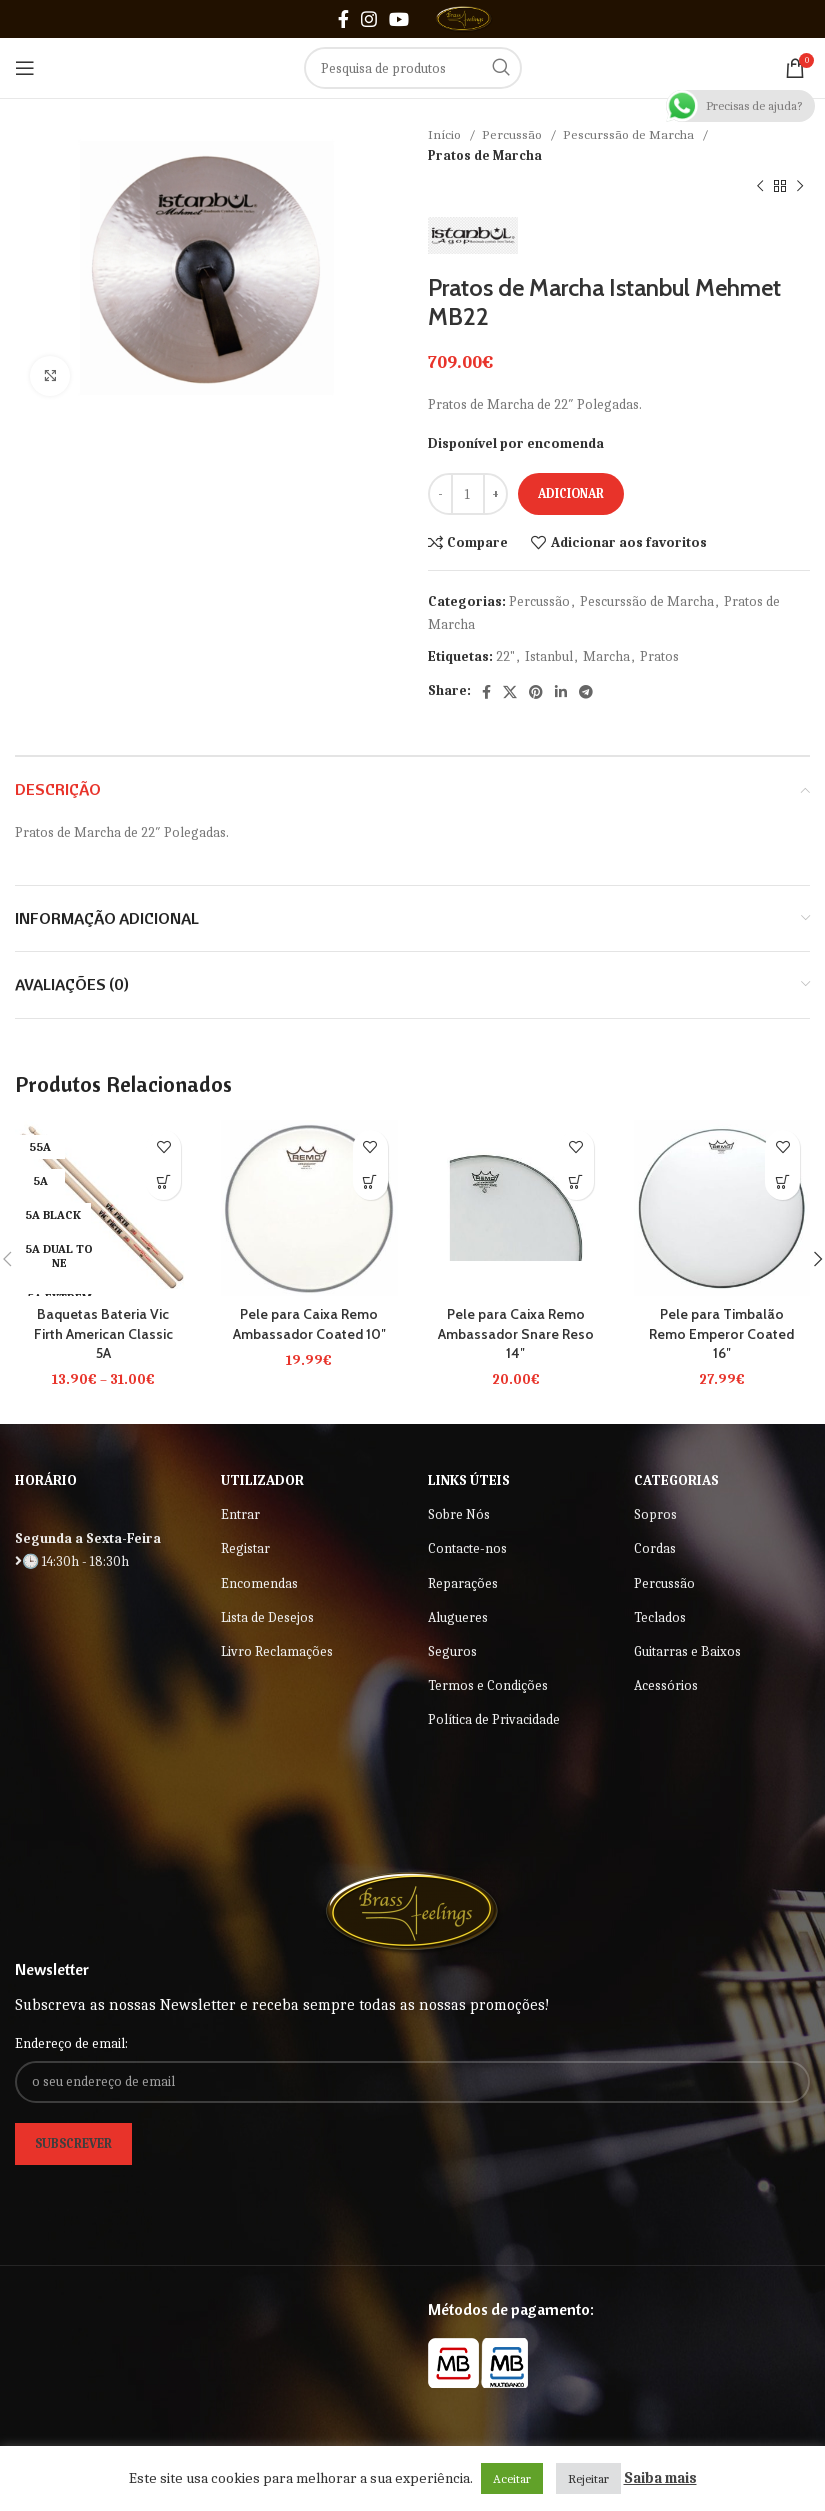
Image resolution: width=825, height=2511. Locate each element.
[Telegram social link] (586, 692)
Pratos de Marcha (485, 155)
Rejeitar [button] (588, 2478)
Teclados (660, 1617)
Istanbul (549, 656)
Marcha (606, 656)
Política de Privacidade (494, 1719)
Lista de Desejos (267, 1617)
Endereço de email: (71, 2043)
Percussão (513, 134)
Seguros (452, 1651)
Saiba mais (660, 2478)
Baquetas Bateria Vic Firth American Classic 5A (103, 1333)
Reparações (463, 1583)
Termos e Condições (488, 1685)
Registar (245, 1548)
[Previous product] (760, 187)
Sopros (655, 1514)
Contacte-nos (467, 1548)
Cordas (655, 1548)
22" (505, 656)
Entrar (240, 1514)
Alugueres (458, 1617)
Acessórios (666, 1685)
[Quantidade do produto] (468, 494)
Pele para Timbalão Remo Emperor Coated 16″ (721, 1333)
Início (446, 134)
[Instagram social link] (369, 19)
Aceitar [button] (512, 2478)
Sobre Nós (459, 1514)
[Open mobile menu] (25, 68)
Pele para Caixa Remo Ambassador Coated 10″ (309, 1324)
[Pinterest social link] (536, 692)
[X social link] (510, 692)
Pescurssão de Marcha (630, 134)
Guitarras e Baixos (687, 1651)
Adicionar (571, 493)
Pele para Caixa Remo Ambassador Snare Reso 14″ (516, 1333)
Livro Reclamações (277, 1651)
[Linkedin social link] (561, 692)
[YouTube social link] (399, 19)
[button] (370, 1182)
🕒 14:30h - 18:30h (72, 1561)
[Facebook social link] (343, 19)
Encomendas (259, 1583)
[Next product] (800, 187)
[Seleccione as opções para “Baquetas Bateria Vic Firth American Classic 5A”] (163, 1182)
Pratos (659, 656)
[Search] (413, 68)
